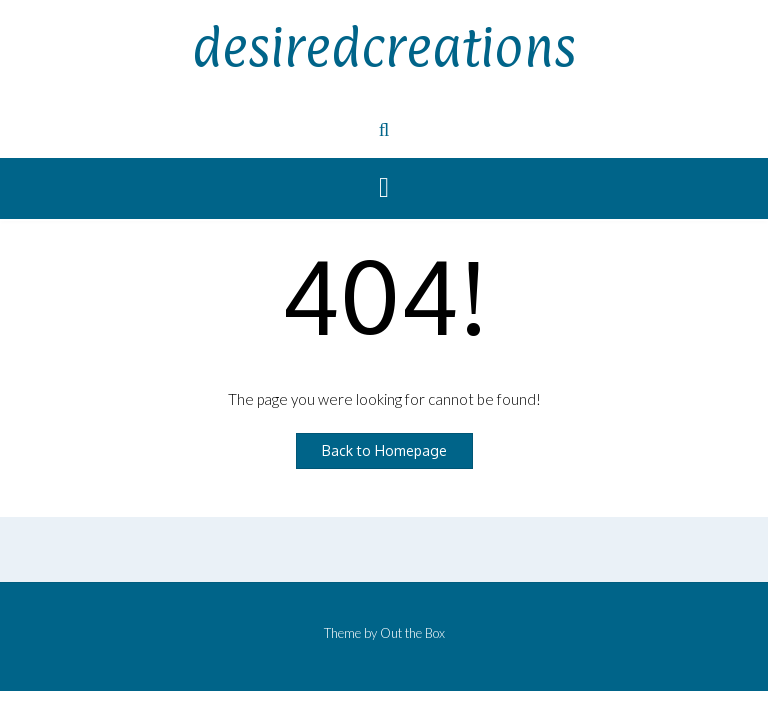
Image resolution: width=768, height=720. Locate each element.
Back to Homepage (384, 450)
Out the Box (412, 633)
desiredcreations (384, 47)
